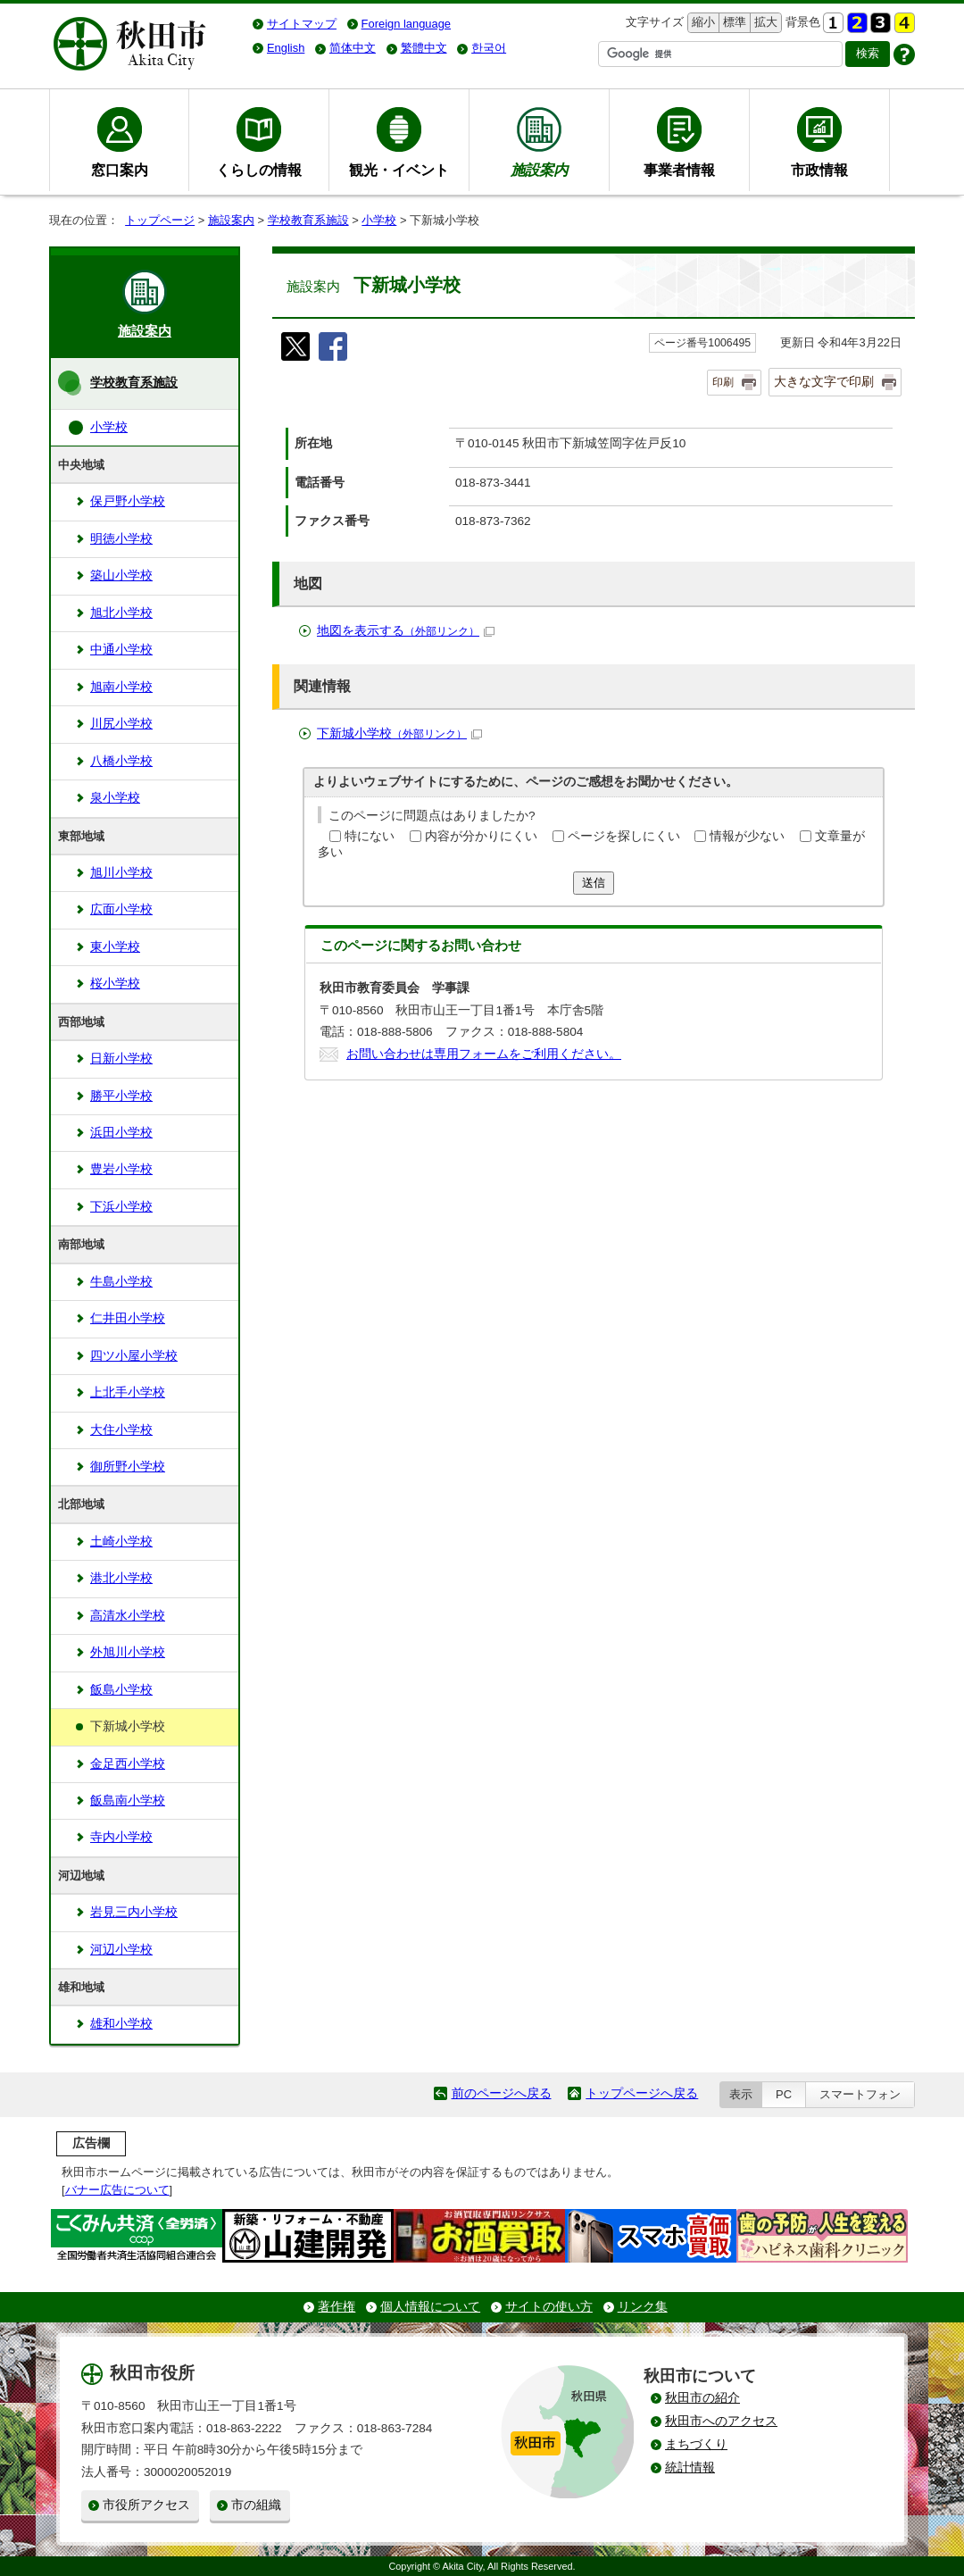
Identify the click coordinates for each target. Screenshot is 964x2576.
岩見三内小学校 (134, 1912)
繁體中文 (424, 47)
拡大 (764, 22)
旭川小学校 (121, 873)
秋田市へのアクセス (721, 2421)
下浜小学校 (121, 1206)
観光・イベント (399, 170)
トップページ (160, 220)
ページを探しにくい (624, 836)
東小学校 (115, 947)
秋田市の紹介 (702, 2398)
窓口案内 (119, 170)
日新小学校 (121, 1058)
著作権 (336, 2306)
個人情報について (430, 2306)
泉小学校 (115, 797)
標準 (732, 22)
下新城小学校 (399, 733)
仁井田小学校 (127, 1318)
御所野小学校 (127, 1466)
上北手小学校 (127, 1392)
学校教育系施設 (308, 220)
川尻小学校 (121, 723)
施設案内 (231, 220)
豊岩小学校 (121, 1169)
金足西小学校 (127, 1764)
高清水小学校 (127, 1615)
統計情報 (690, 2467)
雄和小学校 (121, 2023)
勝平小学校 (121, 1096)
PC (784, 2094)
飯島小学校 (121, 1689)
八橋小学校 (121, 761)
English (285, 47)
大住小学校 (121, 1430)
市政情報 (819, 170)
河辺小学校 (121, 1949)
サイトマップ (302, 23)
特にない (370, 836)
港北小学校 (121, 1578)
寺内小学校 (121, 1837)
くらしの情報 (259, 170)
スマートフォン (860, 2094)
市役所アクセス (146, 2505)
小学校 (379, 220)
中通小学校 (121, 649)
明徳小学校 (121, 539)
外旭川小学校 (127, 1652)
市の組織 (256, 2505)
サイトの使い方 (549, 2306)
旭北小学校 (121, 613)
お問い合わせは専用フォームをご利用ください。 (483, 1054)
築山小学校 (121, 575)
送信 (593, 882)
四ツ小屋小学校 (134, 1356)
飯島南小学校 (127, 1800)
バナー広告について (117, 2190)
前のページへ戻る (502, 2093)
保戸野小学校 (127, 501)
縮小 (701, 22)
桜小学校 (115, 983)
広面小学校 (121, 909)
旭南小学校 (121, 687)
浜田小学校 (121, 1132)
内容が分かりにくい (481, 836)
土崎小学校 (121, 1541)
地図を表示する (405, 631)
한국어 (488, 47)
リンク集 (643, 2306)
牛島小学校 (121, 1281)
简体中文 (352, 47)
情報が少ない (747, 836)
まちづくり (696, 2444)
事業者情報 (679, 170)
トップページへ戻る (642, 2093)
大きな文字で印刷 (824, 381)
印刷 (723, 382)
